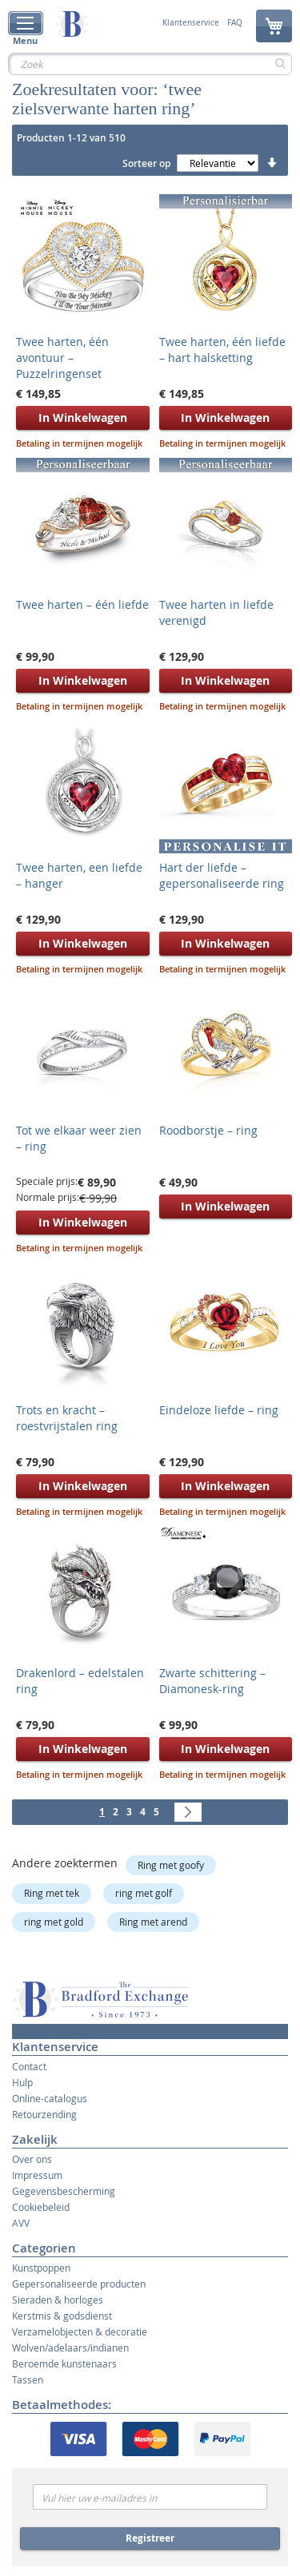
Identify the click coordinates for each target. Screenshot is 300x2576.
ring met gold (53, 1921)
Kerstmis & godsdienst (62, 2315)
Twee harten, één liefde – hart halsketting (222, 349)
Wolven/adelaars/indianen (70, 2347)
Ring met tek (51, 1892)
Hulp (22, 2082)
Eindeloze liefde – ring (218, 1409)
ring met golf (143, 1892)
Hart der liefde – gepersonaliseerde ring (221, 875)
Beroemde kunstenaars (64, 2363)
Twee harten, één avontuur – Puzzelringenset (62, 357)
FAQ (234, 23)
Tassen (27, 2379)
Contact (29, 2066)
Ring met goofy (171, 1864)
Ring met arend (153, 1921)
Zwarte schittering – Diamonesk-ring (212, 1680)
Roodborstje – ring (208, 1130)
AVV (21, 2222)
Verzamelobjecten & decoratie (79, 2331)
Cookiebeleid (41, 2206)
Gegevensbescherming (63, 2190)
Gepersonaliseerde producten (79, 2283)
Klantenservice (190, 23)
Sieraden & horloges (57, 2299)
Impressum (37, 2175)
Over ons (32, 2159)
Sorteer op (146, 163)
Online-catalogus (49, 2098)
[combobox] (150, 64)
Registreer (150, 2538)
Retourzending (44, 2114)
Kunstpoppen (41, 2267)
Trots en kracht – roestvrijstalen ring (67, 1417)
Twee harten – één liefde (82, 604)
